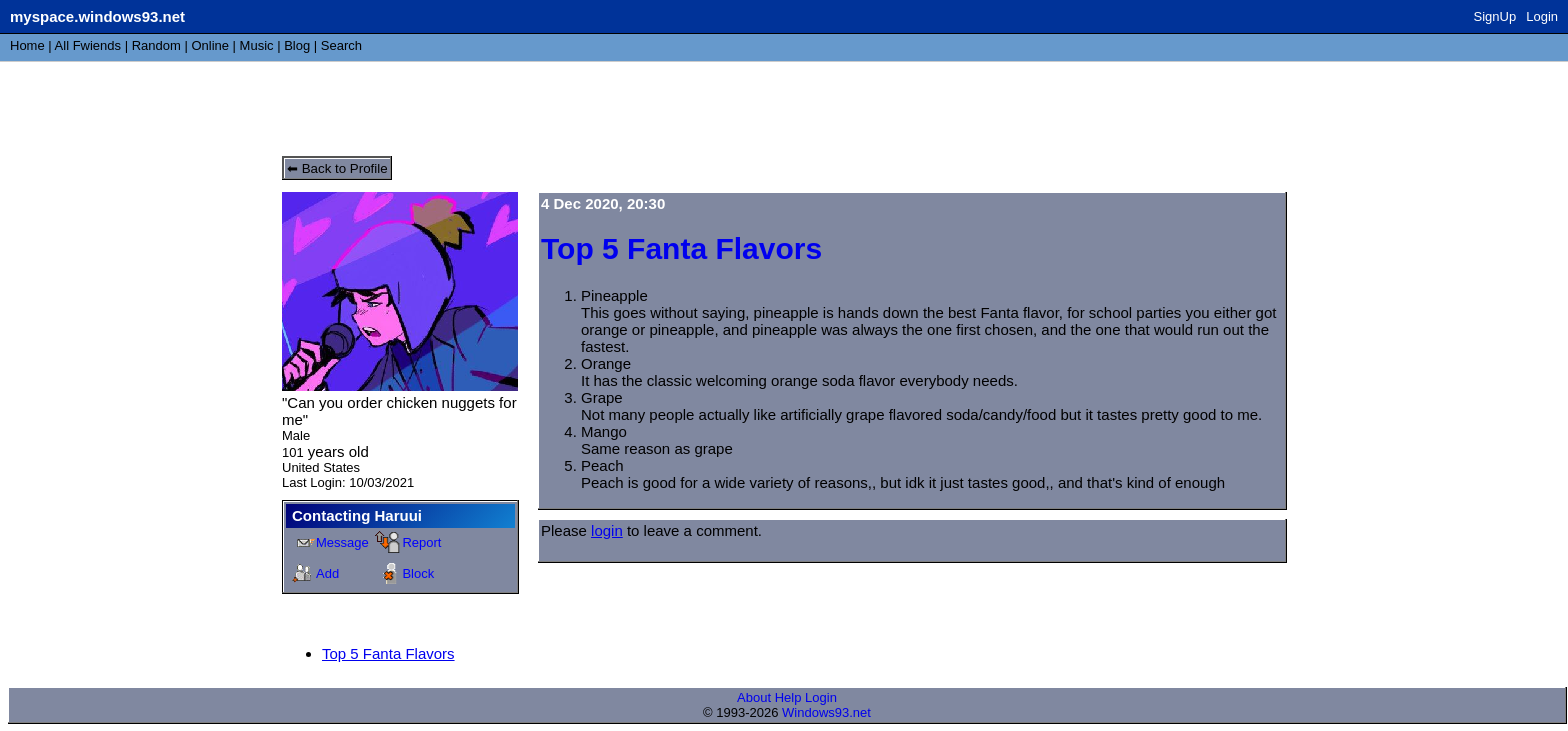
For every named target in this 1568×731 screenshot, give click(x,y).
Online (210, 45)
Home (27, 45)
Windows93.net (826, 712)
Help (788, 697)
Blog (297, 45)
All (88, 45)
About (754, 697)
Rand (156, 45)
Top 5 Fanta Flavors (388, 653)
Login (1542, 16)
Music (257, 45)
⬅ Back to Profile (337, 168)
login (607, 530)
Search (341, 45)
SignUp (1495, 16)
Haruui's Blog (354, 104)
